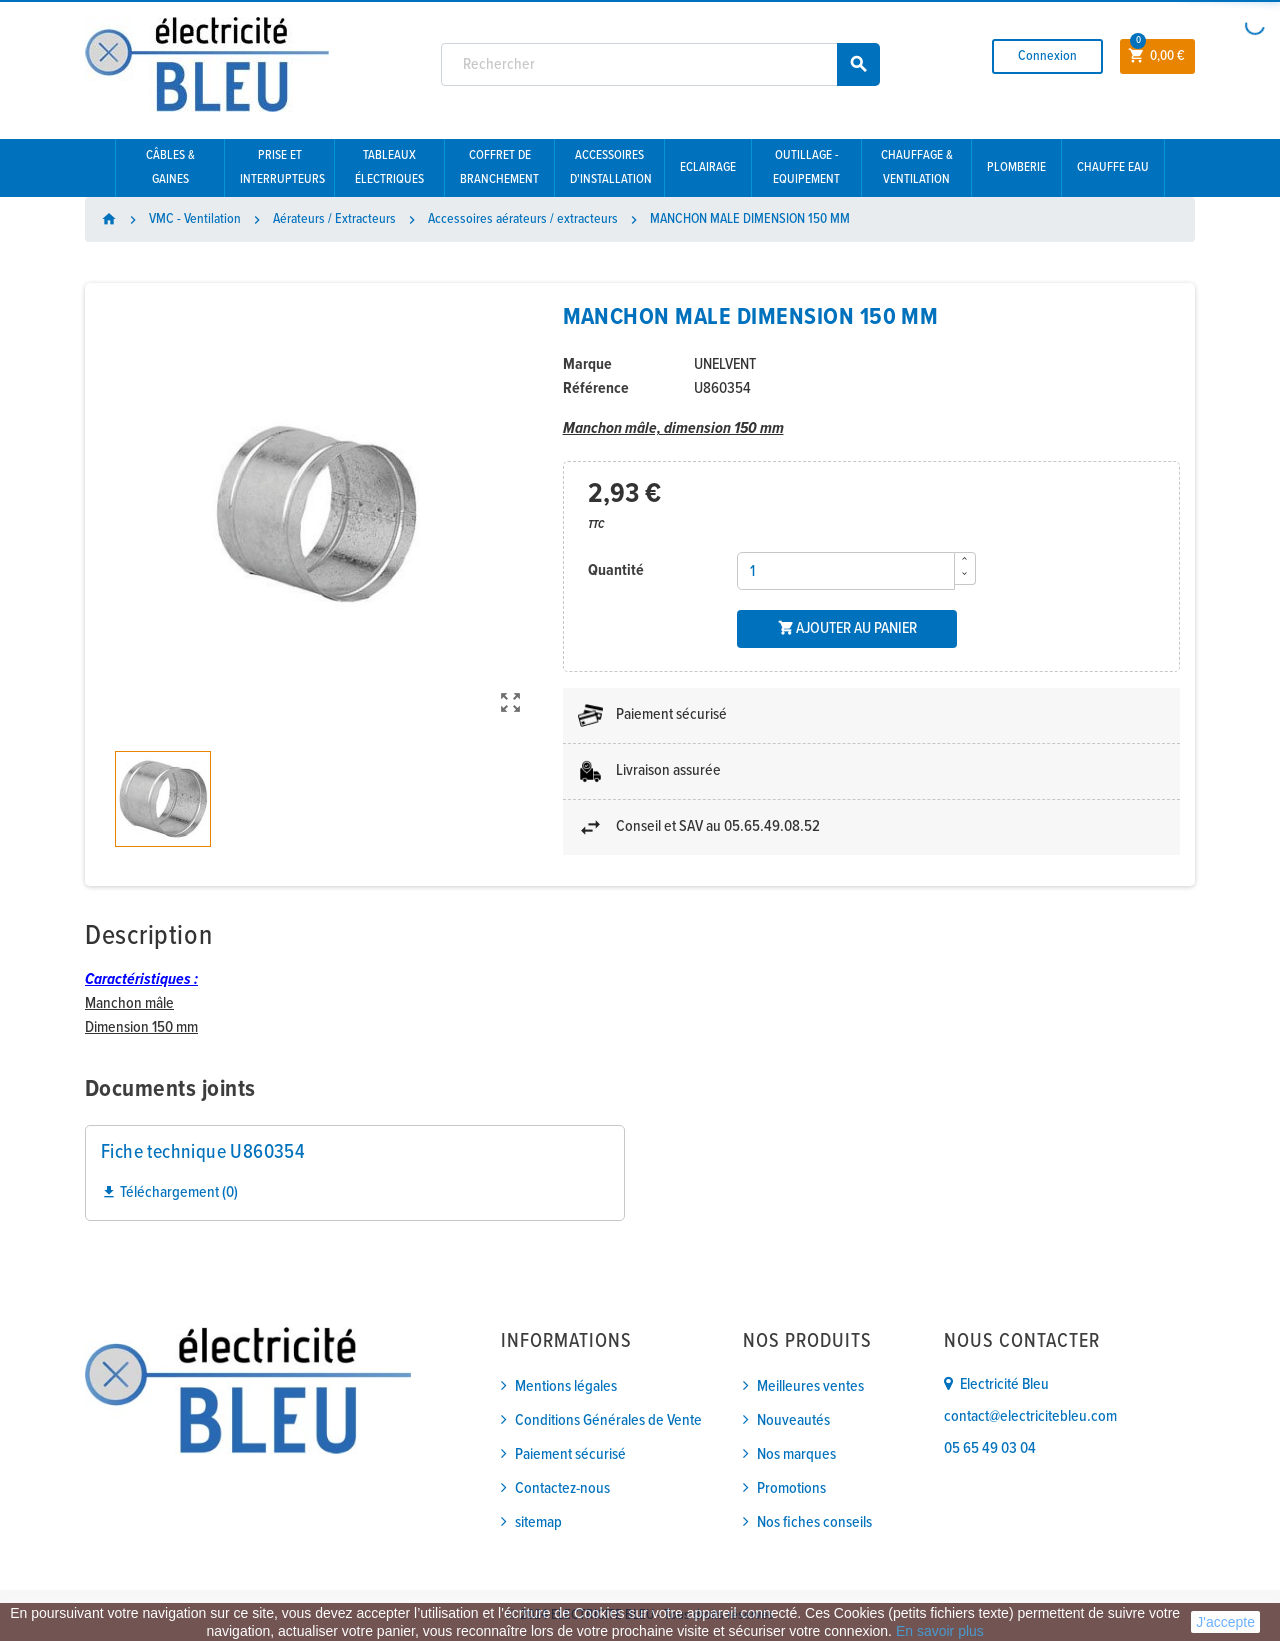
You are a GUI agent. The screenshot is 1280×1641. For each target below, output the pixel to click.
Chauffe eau (1113, 167)
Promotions (791, 1488)
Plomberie (1016, 167)
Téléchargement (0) (169, 1192)
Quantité (616, 570)
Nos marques (796, 1454)
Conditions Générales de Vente (608, 1420)
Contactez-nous (562, 1488)
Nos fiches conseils (814, 1522)
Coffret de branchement (499, 167)
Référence (596, 388)
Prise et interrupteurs (282, 167)
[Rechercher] (661, 64)
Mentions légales (566, 1386)
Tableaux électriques (389, 167)
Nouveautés (793, 1420)
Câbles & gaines (170, 167)
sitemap (538, 1522)
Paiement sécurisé (570, 1454)
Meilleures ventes (810, 1386)
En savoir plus (940, 1631)
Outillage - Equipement (806, 167)
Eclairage (708, 167)
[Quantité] (846, 571)
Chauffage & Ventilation (917, 167)
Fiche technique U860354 (203, 1153)
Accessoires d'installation (611, 167)
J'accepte (1225, 1622)
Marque (587, 364)
